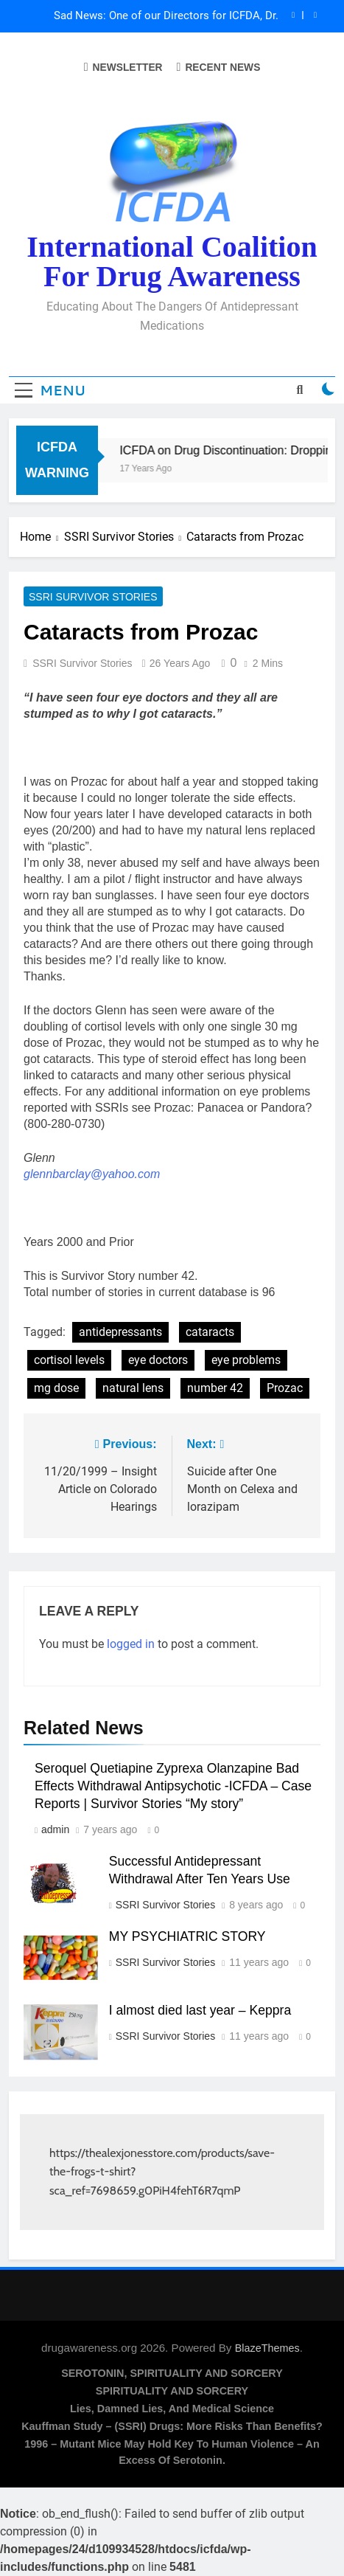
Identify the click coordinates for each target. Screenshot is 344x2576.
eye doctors (158, 1360)
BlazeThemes (267, 2348)
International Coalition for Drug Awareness (172, 261)
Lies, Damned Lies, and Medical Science (172, 2408)
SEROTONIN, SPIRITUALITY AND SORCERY (172, 2373)
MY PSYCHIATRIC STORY (187, 1936)
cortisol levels (69, 1360)
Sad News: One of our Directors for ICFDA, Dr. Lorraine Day (166, 16)
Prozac (285, 1388)
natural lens (133, 1388)
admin (55, 1829)
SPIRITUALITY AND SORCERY (172, 2391)
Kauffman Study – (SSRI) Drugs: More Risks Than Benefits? (172, 2426)
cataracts (210, 1332)
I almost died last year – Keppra (200, 2010)
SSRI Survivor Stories (93, 597)
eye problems (246, 1360)
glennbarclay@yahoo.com (92, 1174)
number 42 (215, 1388)
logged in (131, 1644)
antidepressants (120, 1332)
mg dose (56, 1388)
